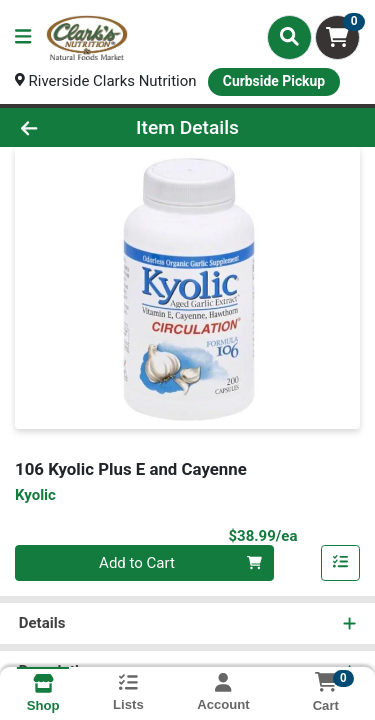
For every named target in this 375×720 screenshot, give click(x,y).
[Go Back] (58, 127)
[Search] (289, 37)
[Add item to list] (341, 563)
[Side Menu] (23, 37)
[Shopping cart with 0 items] (337, 37)
